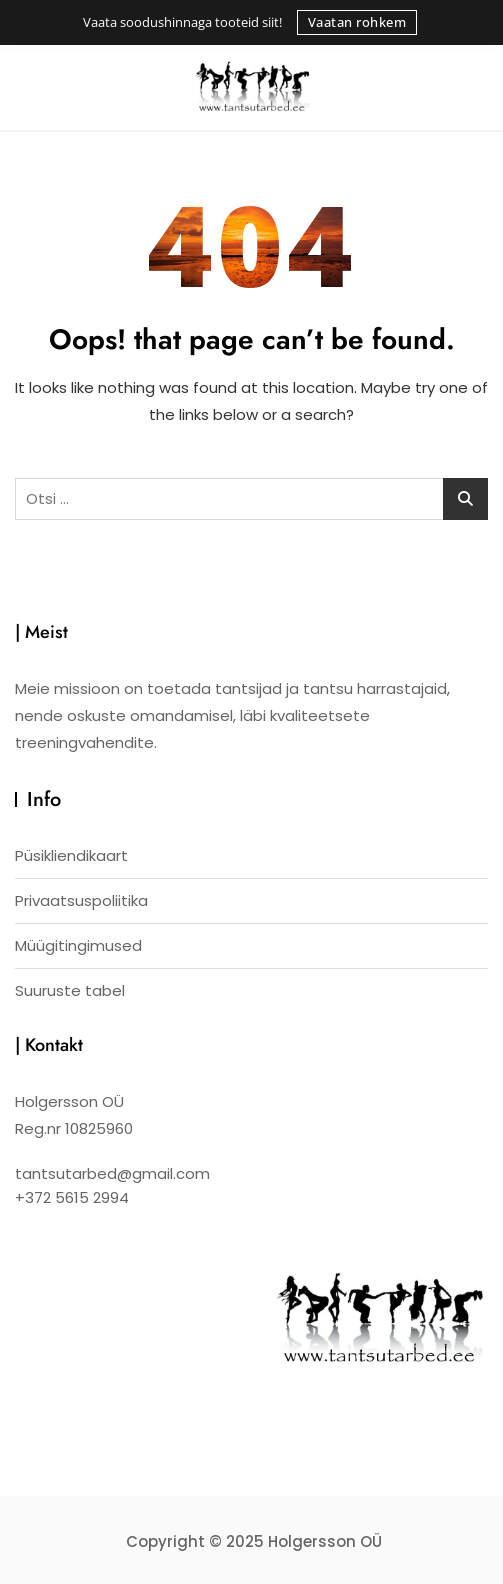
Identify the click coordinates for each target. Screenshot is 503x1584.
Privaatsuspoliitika (81, 900)
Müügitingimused (78, 945)
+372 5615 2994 (72, 1197)
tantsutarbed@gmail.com (112, 1173)
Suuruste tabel (70, 990)
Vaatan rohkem (357, 22)
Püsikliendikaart (71, 855)
